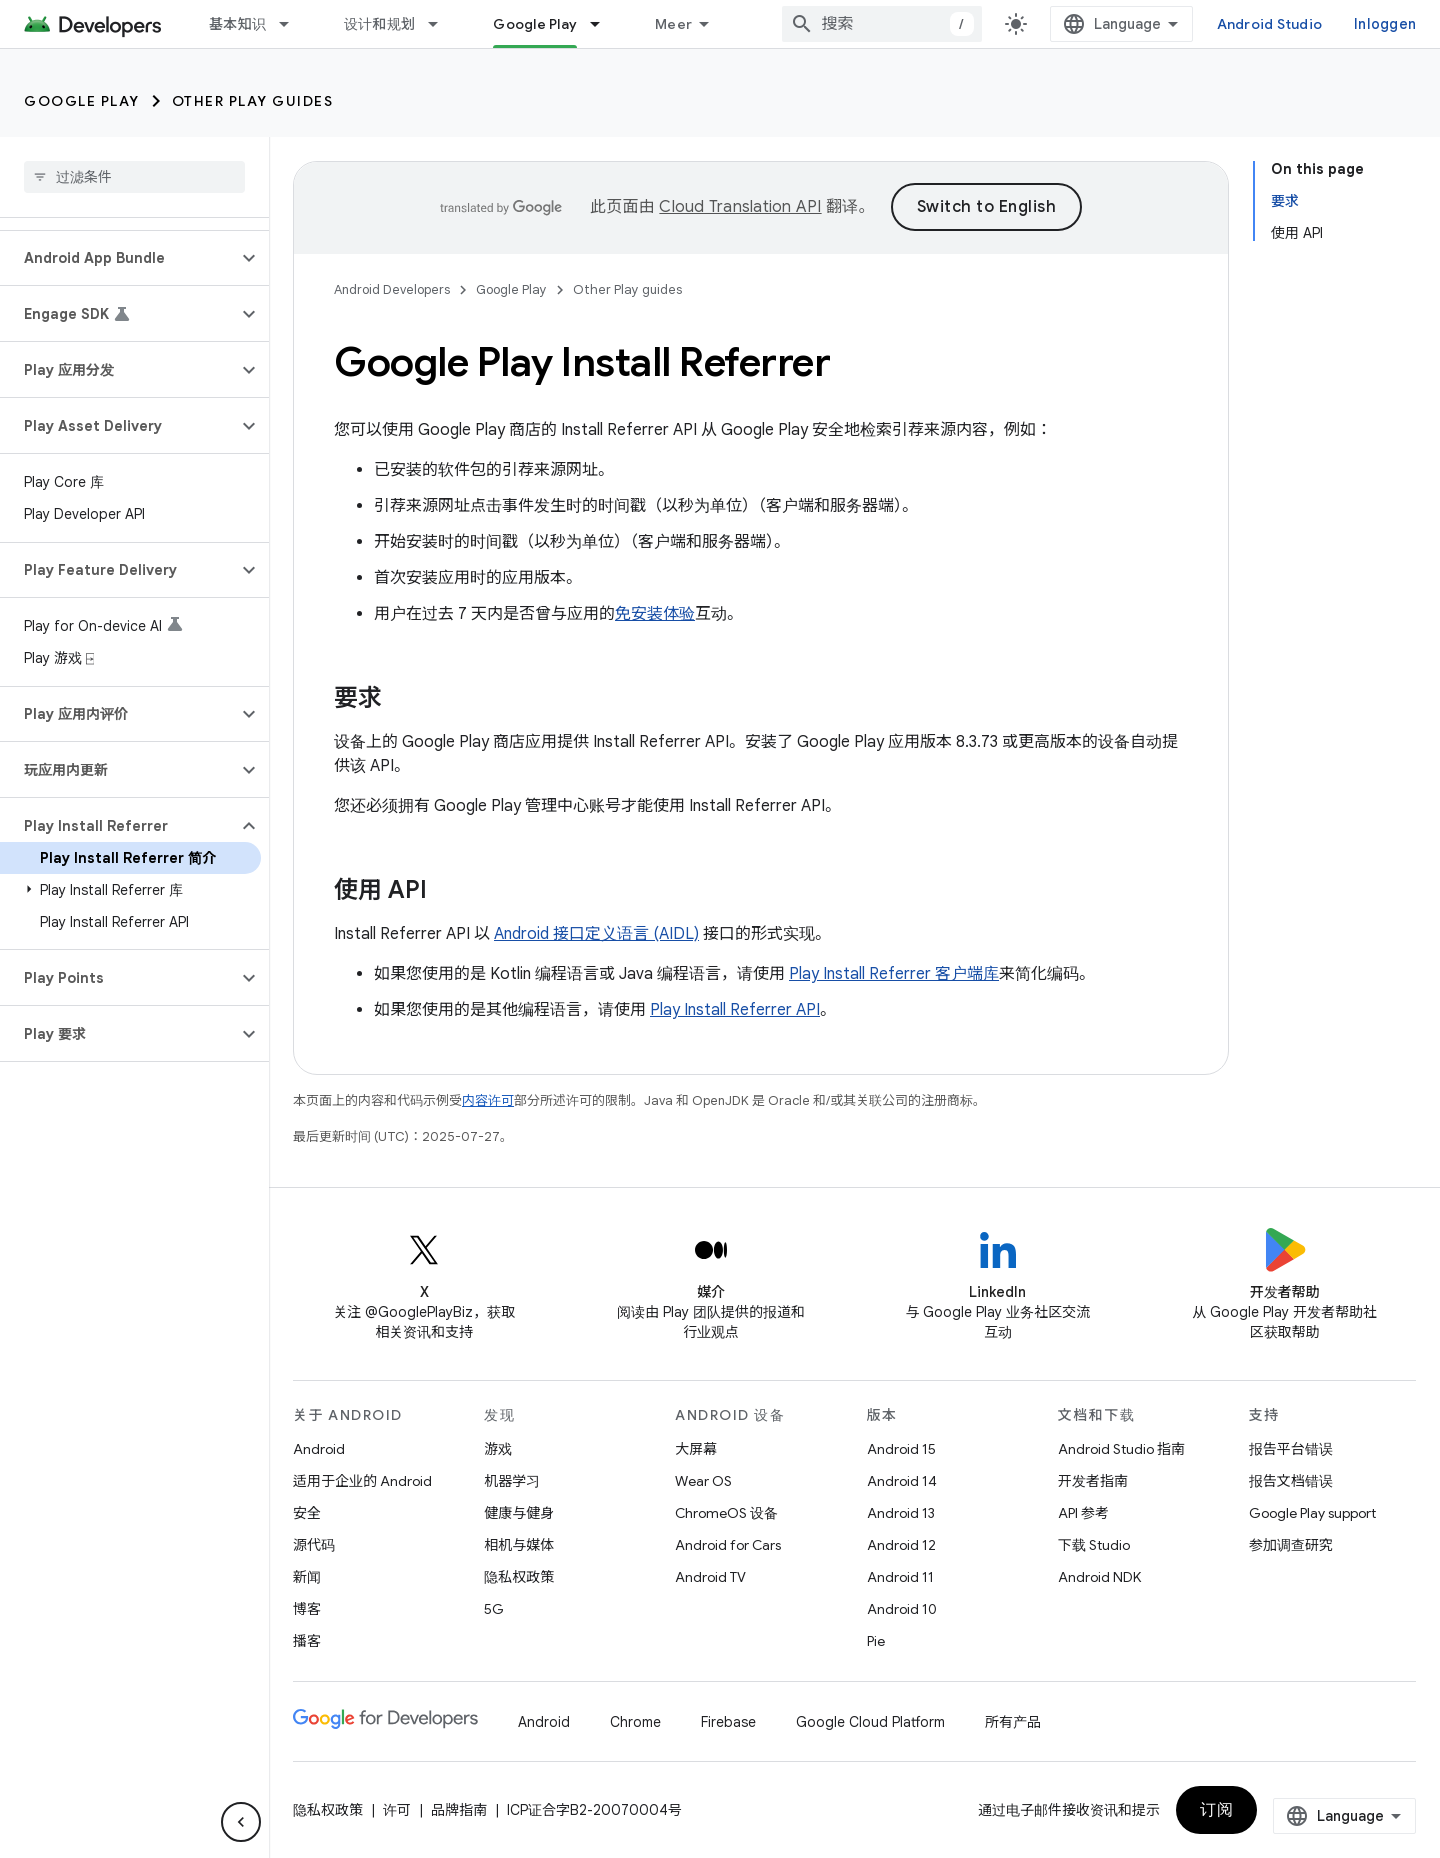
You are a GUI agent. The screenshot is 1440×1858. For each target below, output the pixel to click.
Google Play (82, 101)
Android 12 (901, 1545)
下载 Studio (1094, 1545)
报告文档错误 (1291, 1481)
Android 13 (901, 1513)
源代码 (314, 1545)
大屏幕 (696, 1449)
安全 (307, 1513)
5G (494, 1609)
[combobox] (882, 24)
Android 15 (901, 1449)
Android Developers (392, 289)
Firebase (728, 1722)
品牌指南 (459, 1810)
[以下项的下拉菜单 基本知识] (293, 24)
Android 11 (900, 1577)
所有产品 (1013, 1722)
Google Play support (1312, 1513)
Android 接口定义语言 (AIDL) (596, 934)
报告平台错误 (1291, 1449)
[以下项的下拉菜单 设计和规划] (442, 24)
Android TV (710, 1577)
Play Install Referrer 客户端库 (894, 974)
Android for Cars (728, 1545)
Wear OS (703, 1481)
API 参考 (1083, 1513)
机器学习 (512, 1481)
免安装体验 (655, 614)
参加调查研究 (1291, 1545)
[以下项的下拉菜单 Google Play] (604, 24)
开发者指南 (1093, 1481)
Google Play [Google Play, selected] (535, 24)
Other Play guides (253, 101)
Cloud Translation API (740, 207)
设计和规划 (379, 24)
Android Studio (1270, 24)
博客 (307, 1609)
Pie (876, 1641)
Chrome (635, 1722)
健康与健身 (519, 1513)
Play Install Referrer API (735, 1010)
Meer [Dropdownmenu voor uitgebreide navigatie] (673, 24)
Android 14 (902, 1481)
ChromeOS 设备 (726, 1513)
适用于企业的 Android (362, 1481)
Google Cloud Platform (870, 1722)
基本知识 (237, 24)
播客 (307, 1641)
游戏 (498, 1449)
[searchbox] (134, 177)
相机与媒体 (519, 1545)
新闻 (307, 1577)
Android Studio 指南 (1121, 1449)
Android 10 (902, 1609)
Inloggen (1385, 24)
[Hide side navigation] (241, 1822)
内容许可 (488, 1100)
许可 (397, 1810)
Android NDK (1099, 1577)
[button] (118, 258)
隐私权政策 (519, 1577)
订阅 (1216, 1810)
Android (319, 1449)
